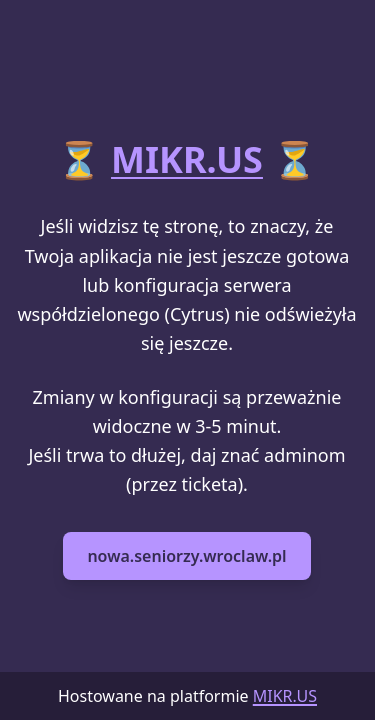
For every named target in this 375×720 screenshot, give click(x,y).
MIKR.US (187, 159)
